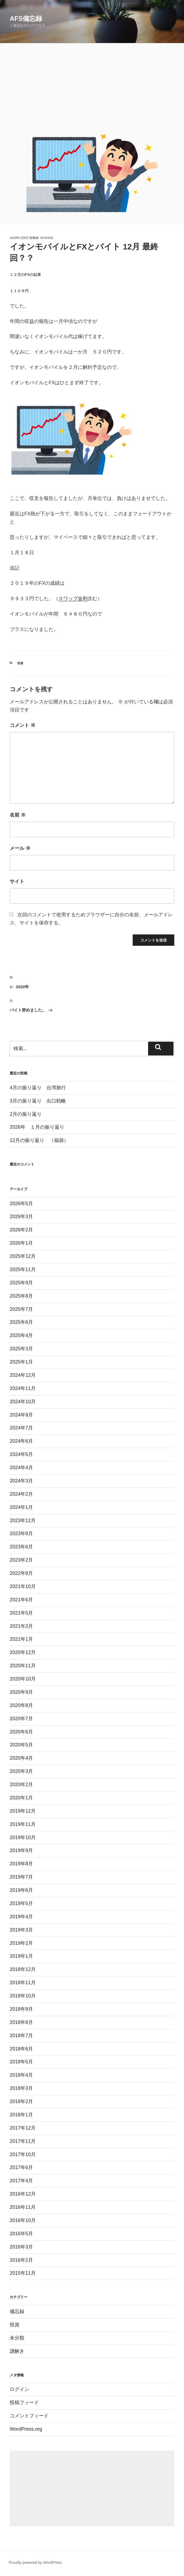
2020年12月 (23, 1652)
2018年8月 (21, 2022)
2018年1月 (21, 2114)
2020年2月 (21, 1784)
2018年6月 (21, 2049)
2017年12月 (23, 2128)
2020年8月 (21, 1705)
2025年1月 (21, 1362)
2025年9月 (21, 1282)
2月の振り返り (26, 1114)
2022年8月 (21, 1573)
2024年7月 (21, 1428)
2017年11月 (23, 2141)
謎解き (17, 2351)
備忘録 (17, 2311)
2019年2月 (21, 1943)
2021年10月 (23, 1586)
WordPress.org (26, 2429)
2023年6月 (21, 1546)
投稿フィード (24, 2402)
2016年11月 (23, 2207)
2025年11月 (23, 1269)
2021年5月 (21, 1613)
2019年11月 (23, 1824)
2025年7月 (21, 1309)
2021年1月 (21, 1639)
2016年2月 (21, 2260)
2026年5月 (21, 1203)
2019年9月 (21, 1850)
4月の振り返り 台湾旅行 (38, 1087)
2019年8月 (21, 1863)
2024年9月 (21, 1415)
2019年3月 (21, 1930)
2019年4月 (21, 1916)
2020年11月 (23, 1665)
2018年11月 (23, 1982)
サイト (17, 881)
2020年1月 (21, 1797)
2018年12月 (23, 1969)
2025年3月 (21, 1348)
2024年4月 (21, 1467)
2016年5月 (21, 2233)
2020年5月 (21, 1745)
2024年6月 (21, 1441)
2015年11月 (23, 2273)
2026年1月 (21, 1243)
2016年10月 (23, 2220)
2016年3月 (21, 2247)
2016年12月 (23, 2194)
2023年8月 (21, 1533)
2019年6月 (21, 1890)
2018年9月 (21, 2009)
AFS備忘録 (26, 18)
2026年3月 (21, 1216)
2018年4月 (21, 2075)
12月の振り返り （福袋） (39, 1140)
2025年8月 (21, 1296)
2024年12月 (23, 1375)
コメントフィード (29, 2415)
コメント (22, 725)
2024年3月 (21, 1481)
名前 (18, 815)
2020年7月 (21, 1718)
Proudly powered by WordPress (35, 2562)
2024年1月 (21, 1507)
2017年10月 (23, 2154)
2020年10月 (23, 1679)
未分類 (17, 2338)
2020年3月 (21, 1771)
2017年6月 (21, 2167)
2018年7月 (21, 2035)
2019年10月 (23, 1837)
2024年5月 (21, 1454)
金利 (83, 598)
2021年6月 (21, 1599)
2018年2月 (21, 2101)
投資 (20, 663)
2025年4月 (21, 1335)
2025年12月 (23, 1256)
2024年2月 (21, 1494)
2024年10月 (23, 1401)
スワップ (68, 598)
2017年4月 (21, 2180)
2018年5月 (21, 2061)
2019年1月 (21, 1956)
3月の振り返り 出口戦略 (38, 1101)
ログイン (19, 2389)
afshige (46, 237)
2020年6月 (21, 1732)
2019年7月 (21, 1877)
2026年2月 (21, 1229)
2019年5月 (21, 1903)
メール (20, 848)
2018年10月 (23, 1996)
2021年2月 (21, 1626)
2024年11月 (23, 1388)
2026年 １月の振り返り (37, 1127)
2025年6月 (21, 1322)
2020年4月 (21, 1758)
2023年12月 (23, 1520)
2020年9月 (21, 1692)
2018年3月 (21, 2088)
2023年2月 (21, 1560)
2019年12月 (23, 1811)
